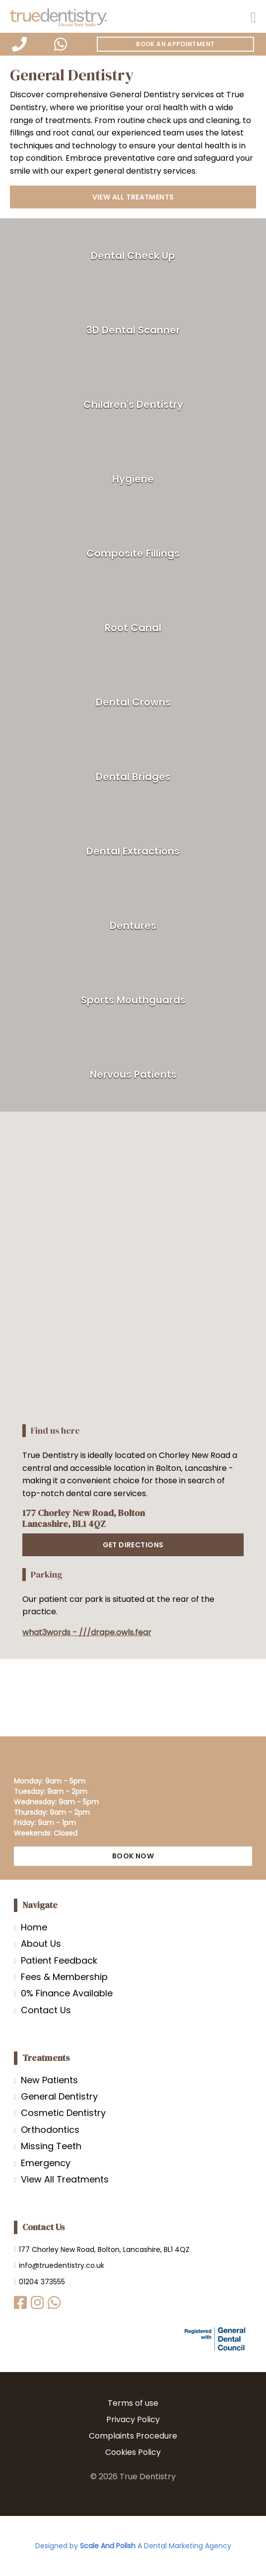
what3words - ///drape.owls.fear (86, 1632)
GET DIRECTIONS (133, 1545)
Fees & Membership (64, 1977)
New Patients (49, 2080)
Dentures (133, 925)
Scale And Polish (107, 2546)
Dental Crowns (133, 702)
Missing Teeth (51, 2146)
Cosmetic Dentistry (63, 2113)
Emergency (45, 2163)
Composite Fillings (133, 553)
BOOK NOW (133, 1856)
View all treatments (133, 197)
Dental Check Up (133, 256)
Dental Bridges (133, 777)
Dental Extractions (133, 851)
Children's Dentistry (133, 404)
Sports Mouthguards (133, 1000)
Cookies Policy (133, 2452)
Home (34, 1927)
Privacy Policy (133, 2419)
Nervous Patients (133, 1074)
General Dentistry (59, 2096)
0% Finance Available (67, 1993)
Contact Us (46, 2010)
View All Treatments (65, 2179)
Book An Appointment (175, 44)
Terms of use (133, 2403)
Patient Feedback (59, 1960)
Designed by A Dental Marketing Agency (133, 2546)
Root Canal (133, 628)
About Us (41, 1943)
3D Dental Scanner (133, 330)
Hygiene (133, 479)
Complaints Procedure (133, 2436)
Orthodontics (50, 2129)
